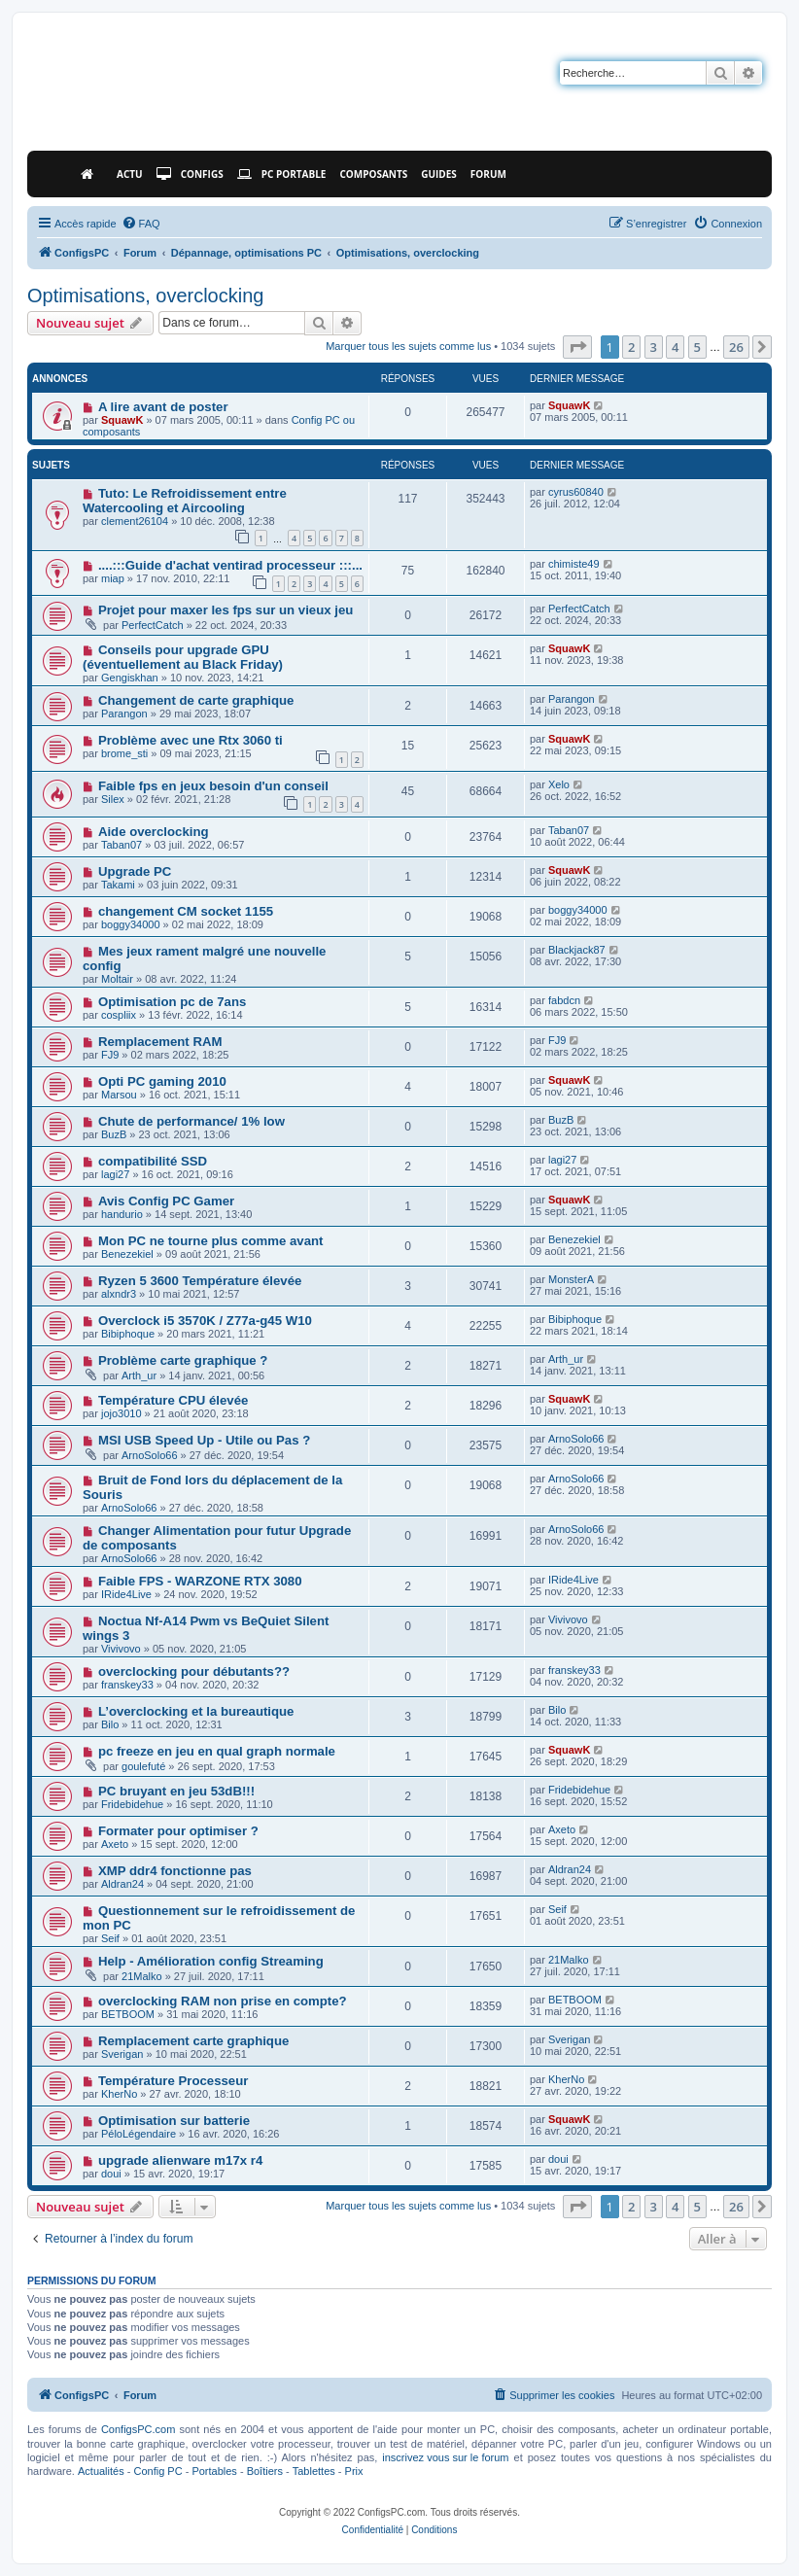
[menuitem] (141, 223)
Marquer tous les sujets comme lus (408, 346)
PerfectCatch (153, 625)
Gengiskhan (129, 677)
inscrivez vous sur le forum (445, 2457)
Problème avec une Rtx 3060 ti (190, 740)
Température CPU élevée (173, 1400)
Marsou (119, 1094)
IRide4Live (126, 1594)
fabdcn (564, 1000)
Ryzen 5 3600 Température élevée (199, 1280)
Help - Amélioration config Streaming (211, 1961)
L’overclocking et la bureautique (196, 1711)
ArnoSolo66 (150, 1455)
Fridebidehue (132, 1804)
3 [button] (653, 347)
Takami (118, 884)
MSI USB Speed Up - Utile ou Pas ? (204, 1440)
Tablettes (314, 2471)
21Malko (142, 1976)
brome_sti (124, 753)
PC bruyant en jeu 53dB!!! (176, 1791)
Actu (130, 174)
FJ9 (110, 1055)
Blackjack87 (577, 950)
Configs (190, 174)
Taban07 (121, 845)
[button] (577, 347)
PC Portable (282, 174)
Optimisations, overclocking (145, 295)
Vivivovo (121, 1648)
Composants (373, 174)
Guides (439, 174)
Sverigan (122, 2054)
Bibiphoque (128, 1334)
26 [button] (736, 347)
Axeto (114, 1844)
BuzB (113, 1134)
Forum (488, 174)
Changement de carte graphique (196, 700)
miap (112, 578)
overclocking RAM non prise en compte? (222, 2001)
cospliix (118, 1015)
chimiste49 (574, 564)
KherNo (119, 2094)
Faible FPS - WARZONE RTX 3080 (200, 1581)
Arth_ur (139, 1375)
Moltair (117, 979)
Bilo (110, 1724)
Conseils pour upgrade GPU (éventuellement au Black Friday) (183, 657)
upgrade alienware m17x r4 (180, 2160)
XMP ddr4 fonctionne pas (175, 1870)
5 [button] (697, 347)
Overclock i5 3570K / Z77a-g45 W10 (205, 1320)
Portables (213, 2471)
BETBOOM (128, 2014)
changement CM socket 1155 (185, 911)
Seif (110, 1938)
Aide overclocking (153, 831)
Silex (112, 799)
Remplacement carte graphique (193, 2041)
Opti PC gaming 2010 (162, 1081)
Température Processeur (173, 2080)
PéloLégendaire (138, 2134)
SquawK (122, 420)
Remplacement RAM (160, 1041)
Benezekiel (127, 1254)
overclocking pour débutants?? (194, 1671)
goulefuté (143, 1766)
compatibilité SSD (152, 1161)
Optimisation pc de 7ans (172, 1001)
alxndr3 (118, 1294)
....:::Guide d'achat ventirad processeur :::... (230, 565)
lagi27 (115, 1174)
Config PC (157, 2471)
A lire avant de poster (163, 407)
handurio (122, 1214)
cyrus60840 (576, 492)
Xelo (559, 784)
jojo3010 (121, 1413)
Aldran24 (122, 1884)
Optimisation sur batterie (174, 2120)
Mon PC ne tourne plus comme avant (211, 1241)
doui (111, 2173)
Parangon (124, 713)
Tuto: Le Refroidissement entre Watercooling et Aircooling (185, 500)
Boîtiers (265, 2471)
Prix (354, 2471)
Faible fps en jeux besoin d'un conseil (213, 786)
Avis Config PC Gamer (166, 1201)
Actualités (101, 2471)
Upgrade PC (134, 871)
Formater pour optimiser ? (178, 1831)
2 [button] (631, 347)
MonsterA (571, 1279)
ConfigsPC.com (138, 2429)
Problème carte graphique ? (182, 1360)
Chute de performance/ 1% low (191, 1121)
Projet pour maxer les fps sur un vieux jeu (225, 610)
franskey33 (127, 1684)
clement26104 (134, 521)
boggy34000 (130, 924)
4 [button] (675, 347)
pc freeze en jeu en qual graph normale (216, 1751)
